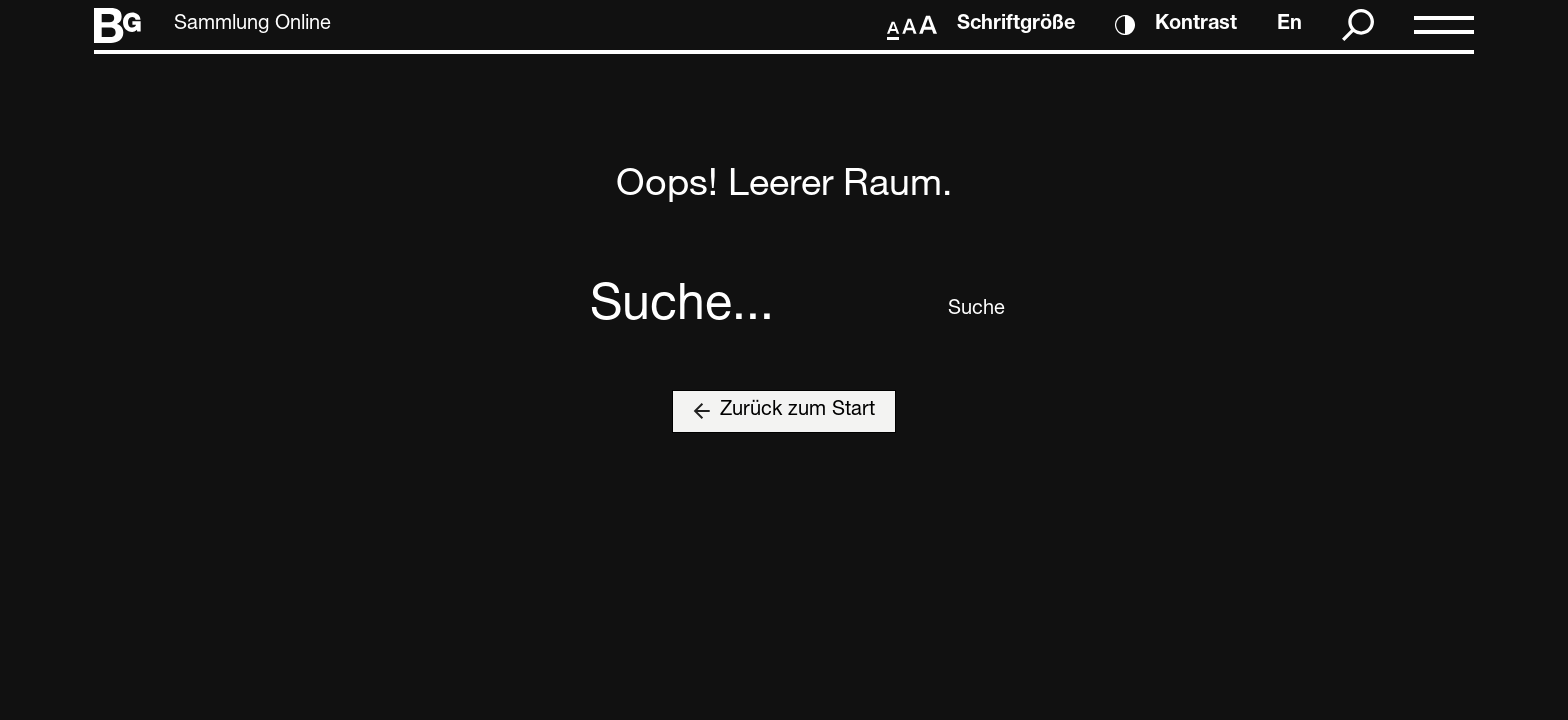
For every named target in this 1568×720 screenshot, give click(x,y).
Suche (963, 310)
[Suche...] (761, 310)
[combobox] (761, 310)
